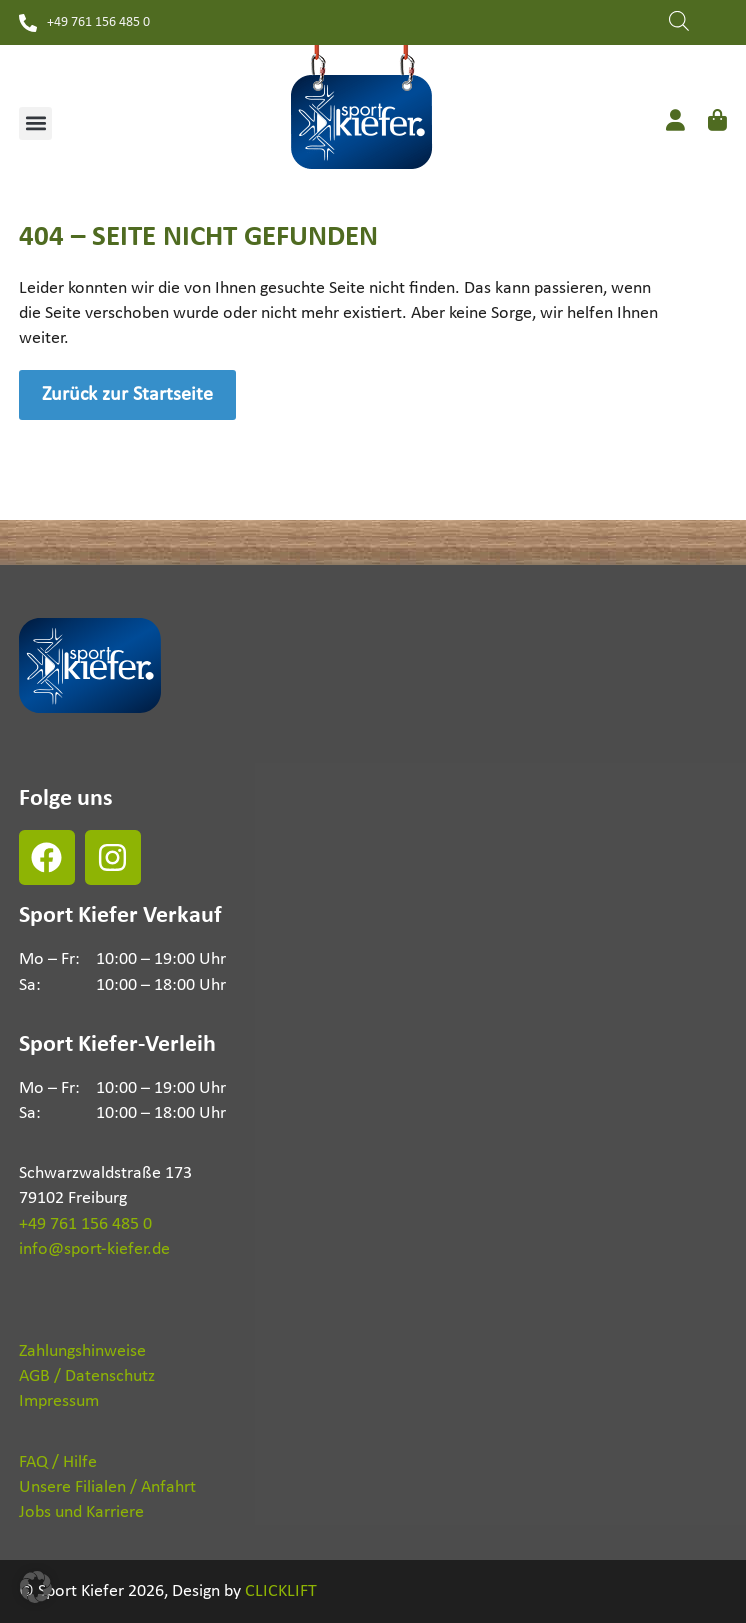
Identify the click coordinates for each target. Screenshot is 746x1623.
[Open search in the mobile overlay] (679, 19)
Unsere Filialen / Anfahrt (107, 1487)
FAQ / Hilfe (58, 1462)
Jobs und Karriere (81, 1512)
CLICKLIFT (281, 1591)
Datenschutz (110, 1376)
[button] (35, 123)
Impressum (59, 1401)
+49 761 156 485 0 (85, 1224)
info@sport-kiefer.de (94, 1249)
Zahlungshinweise (82, 1351)
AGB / (40, 1376)
